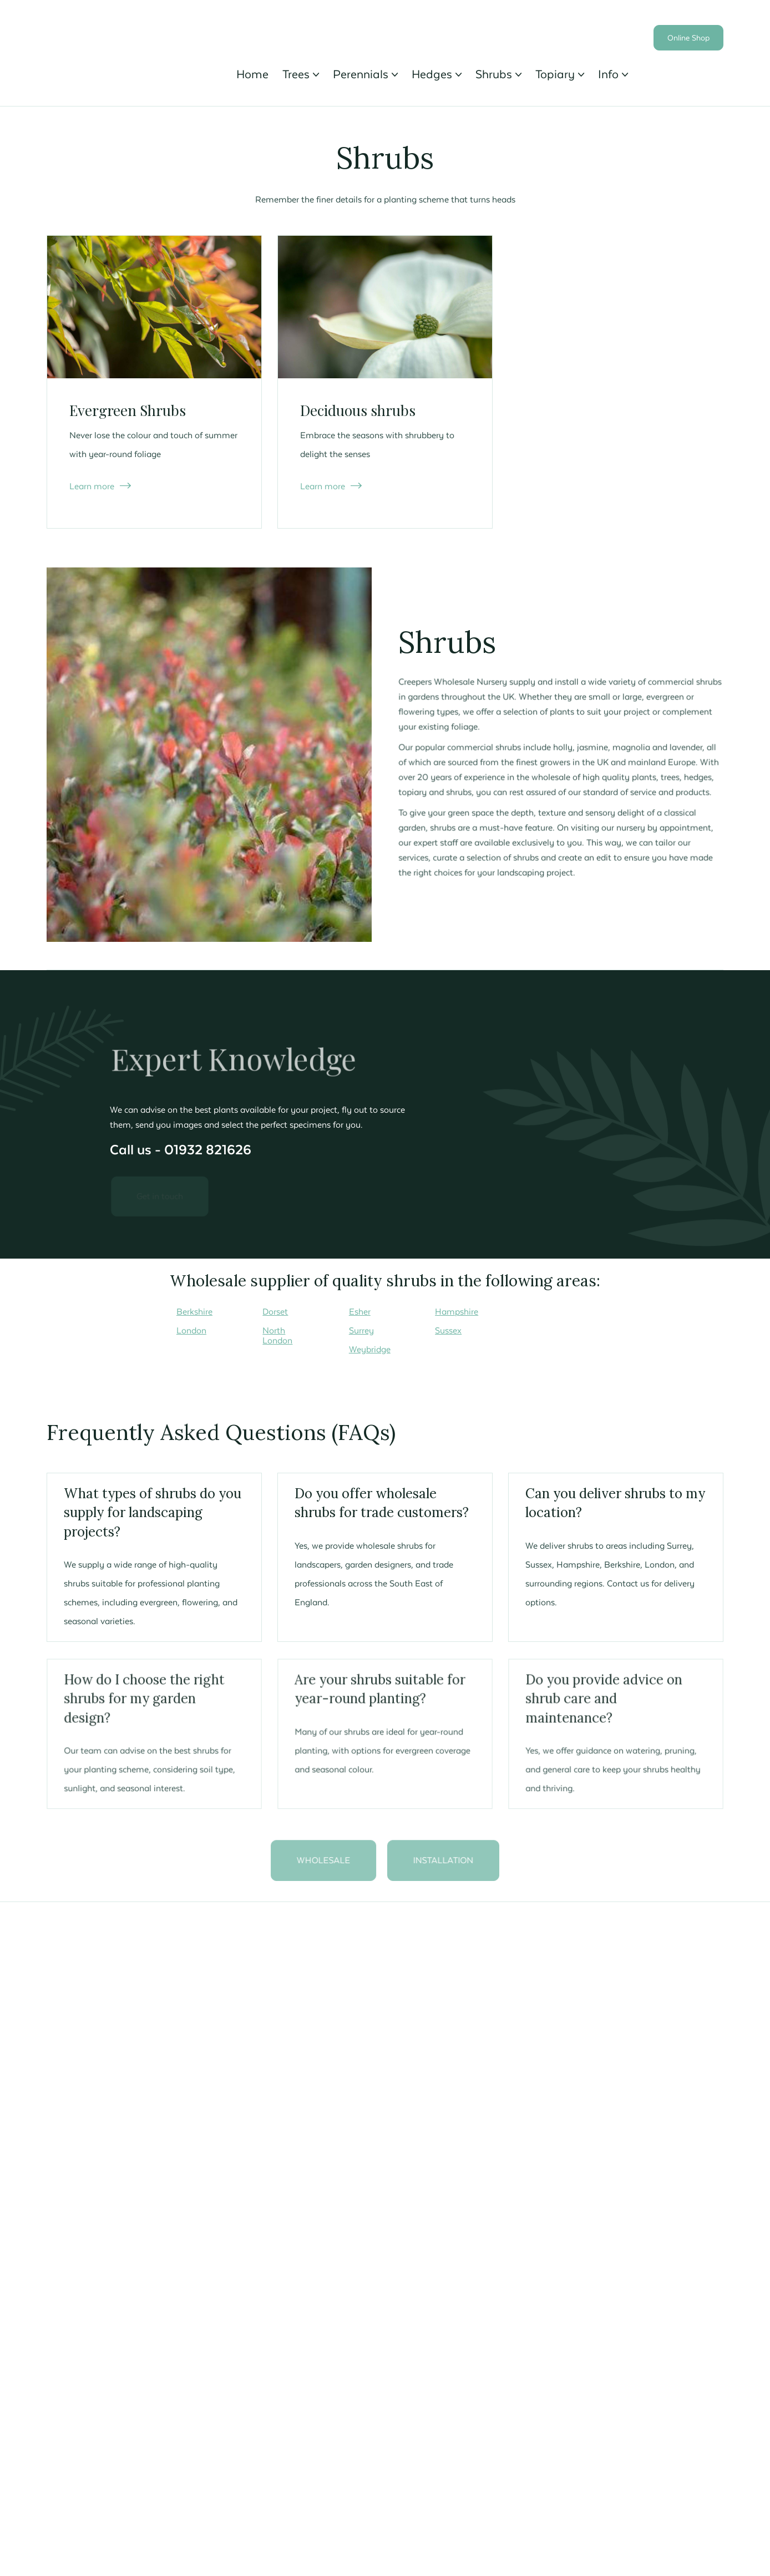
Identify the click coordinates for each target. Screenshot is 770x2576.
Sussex (448, 1330)
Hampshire (456, 1311)
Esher (360, 1311)
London (191, 1330)
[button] (300, 74)
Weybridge (370, 1349)
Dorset (275, 1311)
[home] (132, 31)
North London (277, 1335)
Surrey (361, 1330)
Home (252, 74)
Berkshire (194, 1311)
